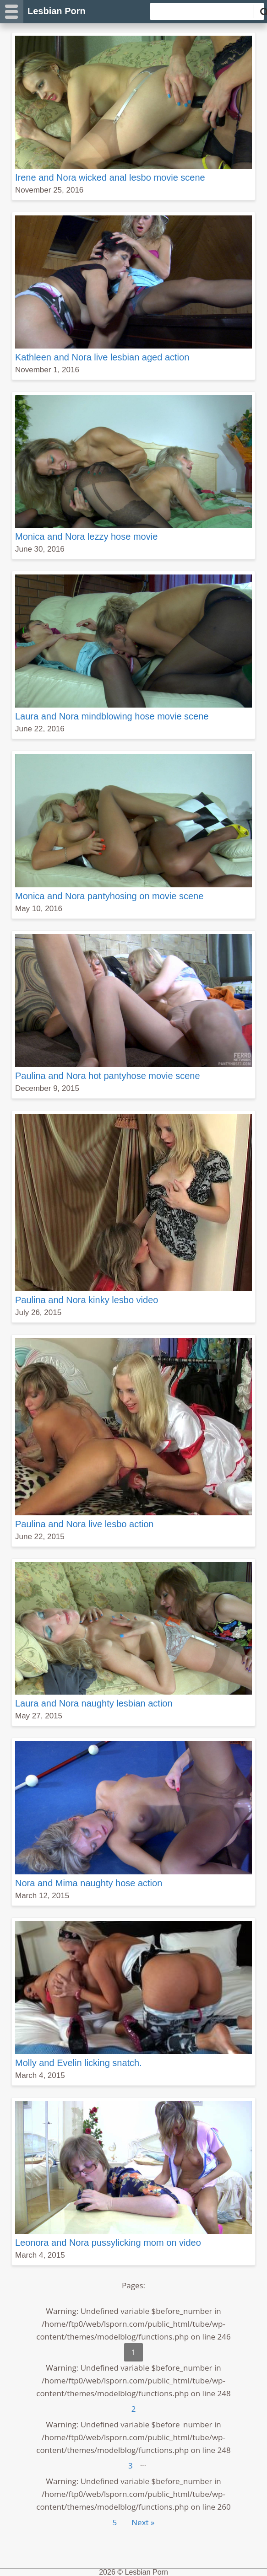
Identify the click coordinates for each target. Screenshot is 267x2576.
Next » (142, 2522)
